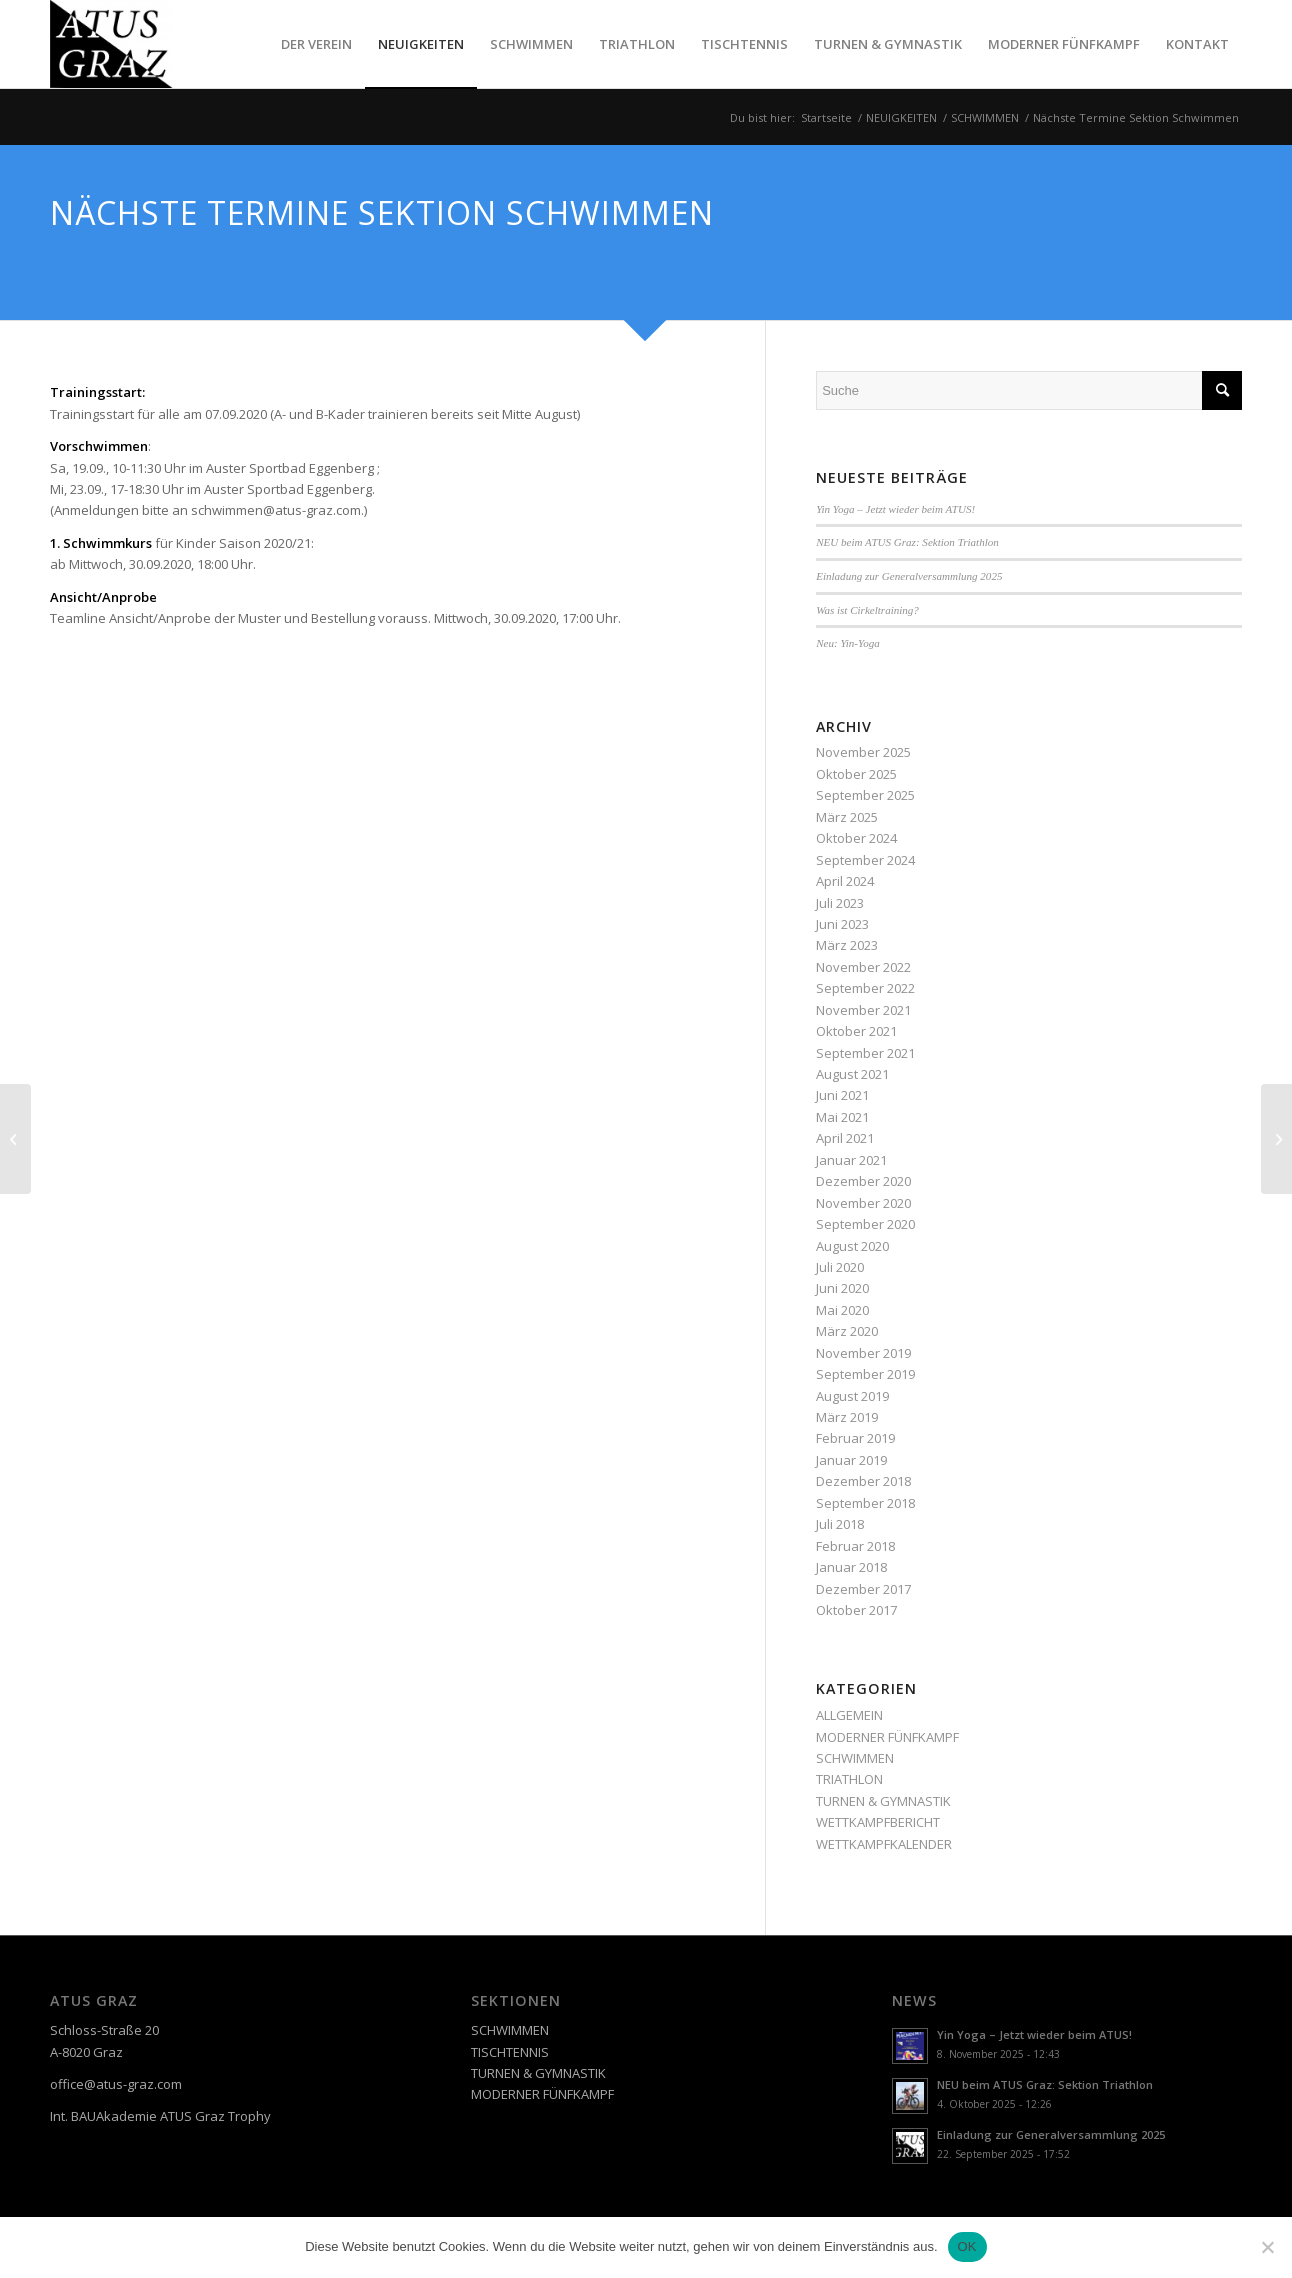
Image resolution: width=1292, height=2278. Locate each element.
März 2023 (847, 945)
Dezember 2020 (863, 1181)
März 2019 (847, 1417)
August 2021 (852, 1074)
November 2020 (863, 1203)
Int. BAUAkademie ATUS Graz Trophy (160, 2116)
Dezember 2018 (863, 1481)
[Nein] (1267, 2247)
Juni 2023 (842, 924)
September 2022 (865, 988)
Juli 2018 (840, 1524)
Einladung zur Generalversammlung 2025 (909, 576)
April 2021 (845, 1138)
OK (967, 2246)
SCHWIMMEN (855, 1758)
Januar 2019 (851, 1460)
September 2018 (865, 1503)
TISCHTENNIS (510, 2052)
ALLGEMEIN (849, 1715)
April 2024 (845, 881)
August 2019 (852, 1396)
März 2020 (847, 1331)
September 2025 (865, 795)
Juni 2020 (842, 1288)
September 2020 (865, 1224)
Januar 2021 (851, 1160)
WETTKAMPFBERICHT (878, 1822)
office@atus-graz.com (116, 2084)
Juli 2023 (840, 903)
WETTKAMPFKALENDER (884, 1844)
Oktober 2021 (856, 1031)
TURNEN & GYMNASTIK (883, 1801)
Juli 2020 (840, 1267)
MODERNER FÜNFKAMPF (887, 1737)
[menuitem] (316, 44)
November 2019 (863, 1353)
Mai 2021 (842, 1117)
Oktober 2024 (856, 838)
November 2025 (863, 752)
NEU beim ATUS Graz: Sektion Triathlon (907, 542)
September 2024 (865, 860)
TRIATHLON (849, 1779)
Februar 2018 (855, 1546)
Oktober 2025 (856, 774)
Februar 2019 (855, 1438)
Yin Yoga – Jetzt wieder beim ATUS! (895, 509)
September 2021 (865, 1053)
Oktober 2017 (856, 1610)
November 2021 (863, 1010)
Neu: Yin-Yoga (848, 643)
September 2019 (865, 1374)
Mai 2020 (842, 1310)
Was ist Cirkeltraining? (867, 610)
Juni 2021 (842, 1095)
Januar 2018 (851, 1567)
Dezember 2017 (863, 1589)
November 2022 (863, 967)
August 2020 (852, 1246)
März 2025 (847, 817)
